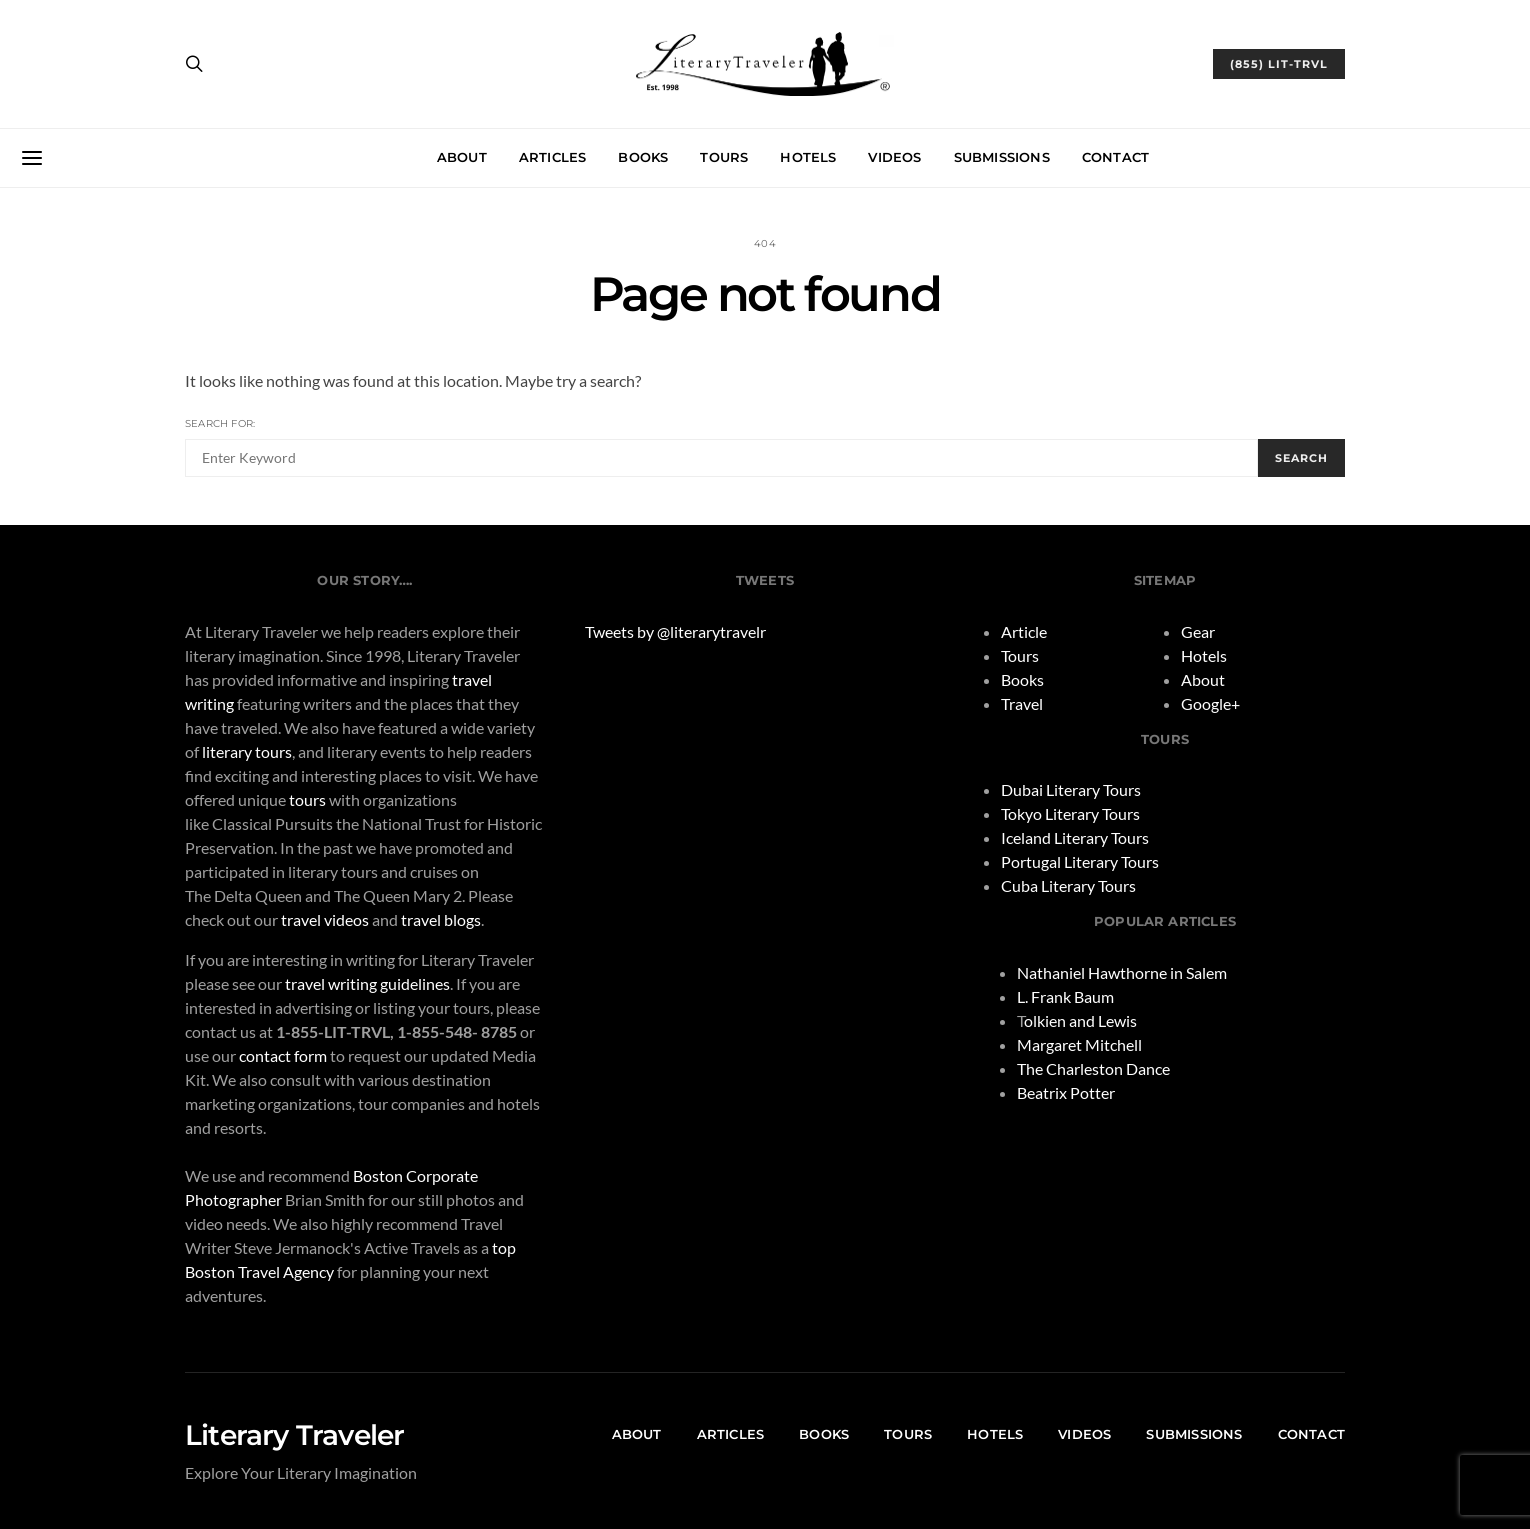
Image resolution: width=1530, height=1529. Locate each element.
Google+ (1210, 703)
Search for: (220, 423)
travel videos (325, 919)
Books (643, 157)
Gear (1198, 631)
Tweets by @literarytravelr (675, 631)
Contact (1115, 157)
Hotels (808, 157)
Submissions (1002, 157)
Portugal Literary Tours (1080, 861)
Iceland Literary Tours (1075, 837)
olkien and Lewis (1080, 1020)
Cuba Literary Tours (1068, 885)
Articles (553, 157)
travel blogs (441, 919)
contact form (283, 1055)
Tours (724, 157)
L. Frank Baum (1065, 996)
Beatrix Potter (1066, 1092)
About (462, 157)
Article (1024, 631)
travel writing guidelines (367, 983)
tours (307, 799)
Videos (894, 157)
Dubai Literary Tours (1071, 789)
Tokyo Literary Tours (1070, 813)
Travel (1022, 703)
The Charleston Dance (1093, 1068)
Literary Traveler (294, 1435)
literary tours (247, 751)
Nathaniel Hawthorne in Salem (1122, 972)
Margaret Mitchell (1079, 1044)
